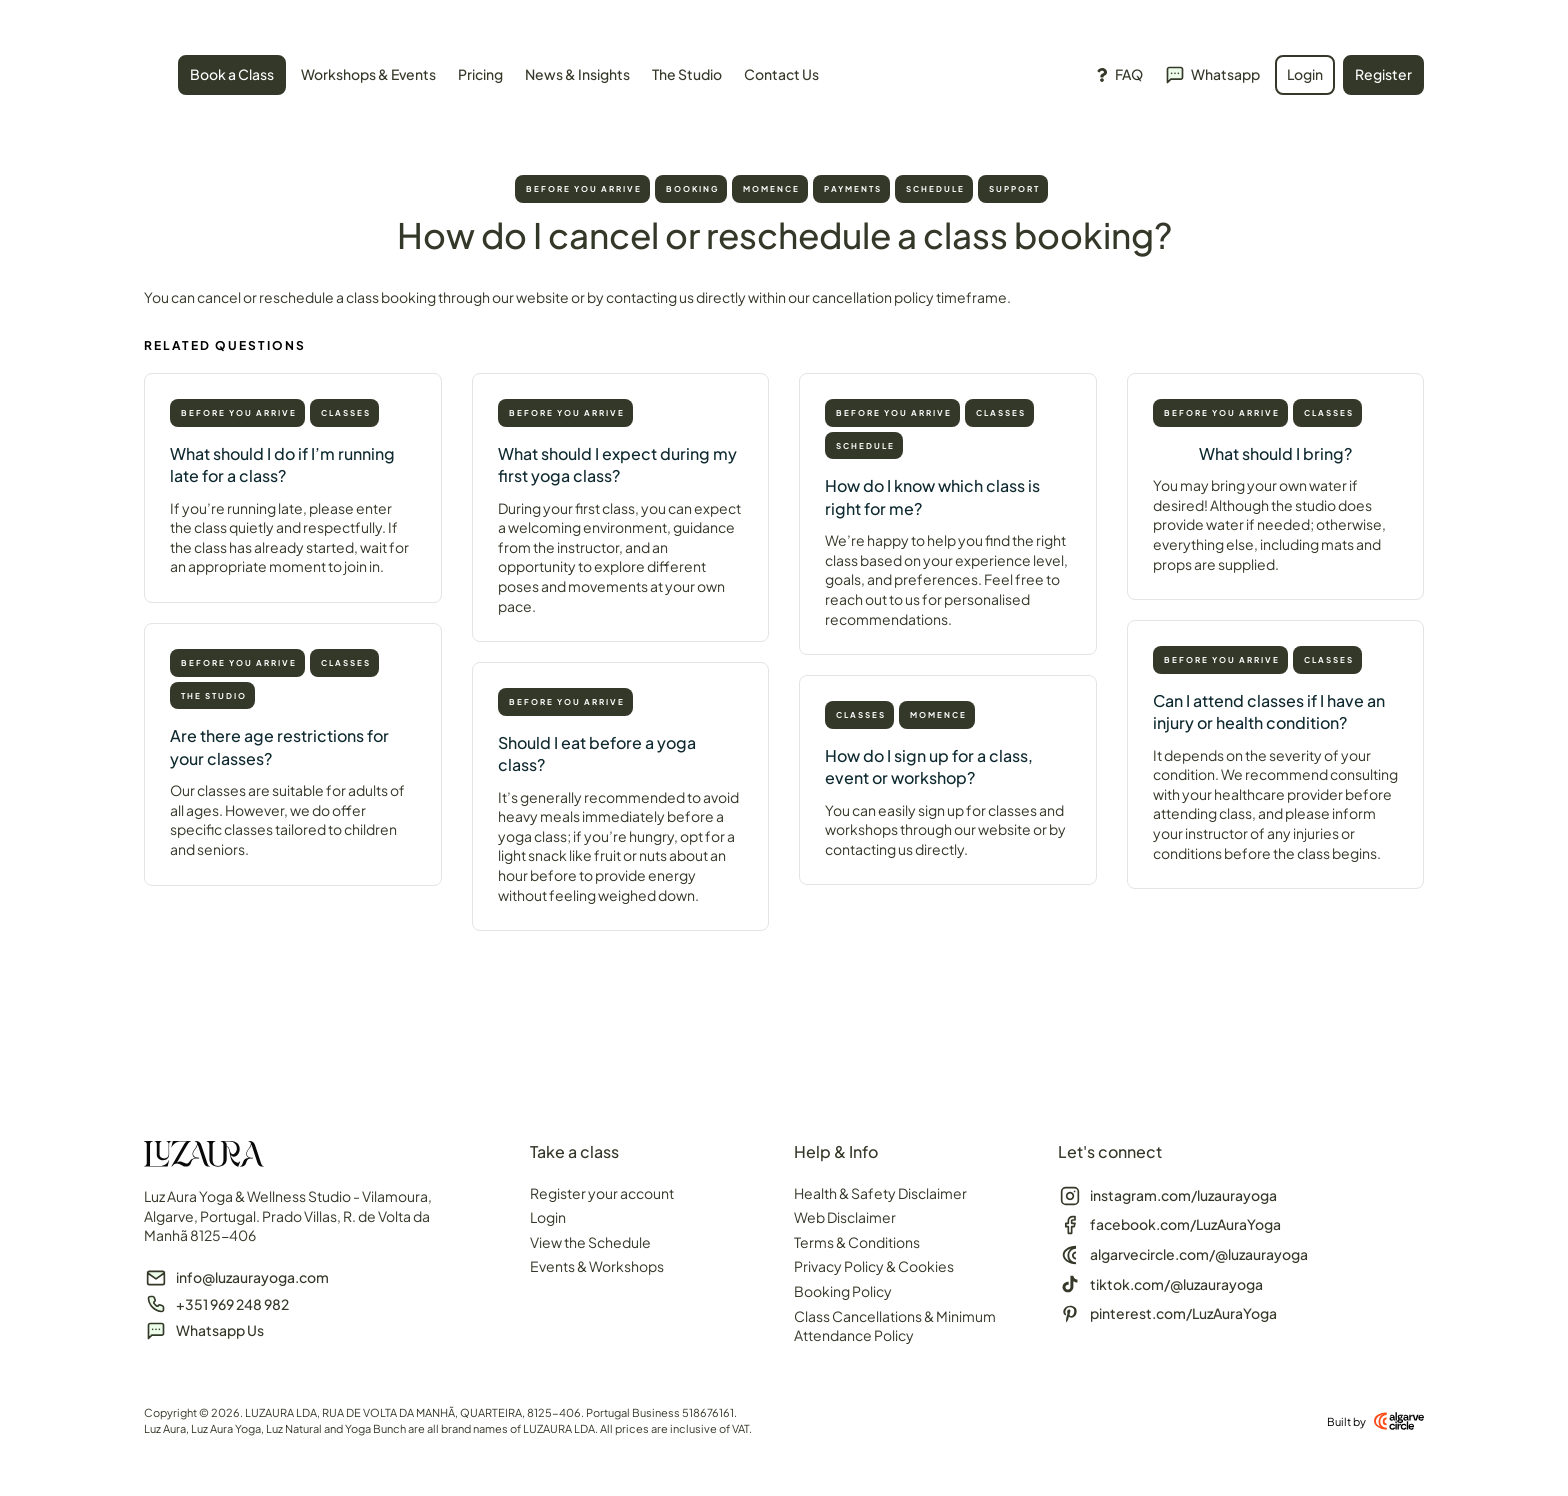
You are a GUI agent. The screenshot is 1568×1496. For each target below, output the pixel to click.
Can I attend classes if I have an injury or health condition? (1269, 711)
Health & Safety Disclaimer (880, 1193)
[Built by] (1399, 1421)
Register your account (602, 1193)
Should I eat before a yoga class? (597, 753)
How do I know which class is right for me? (932, 496)
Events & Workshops (597, 1266)
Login (548, 1217)
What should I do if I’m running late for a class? (282, 464)
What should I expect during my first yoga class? (617, 464)
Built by (1346, 1421)
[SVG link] (144, 78)
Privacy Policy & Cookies (874, 1266)
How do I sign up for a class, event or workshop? (929, 766)
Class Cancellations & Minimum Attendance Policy (895, 1326)
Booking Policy (843, 1291)
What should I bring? (1275, 453)
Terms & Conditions (857, 1242)
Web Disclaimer (845, 1217)
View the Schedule (590, 1242)
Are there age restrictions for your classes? (279, 746)
